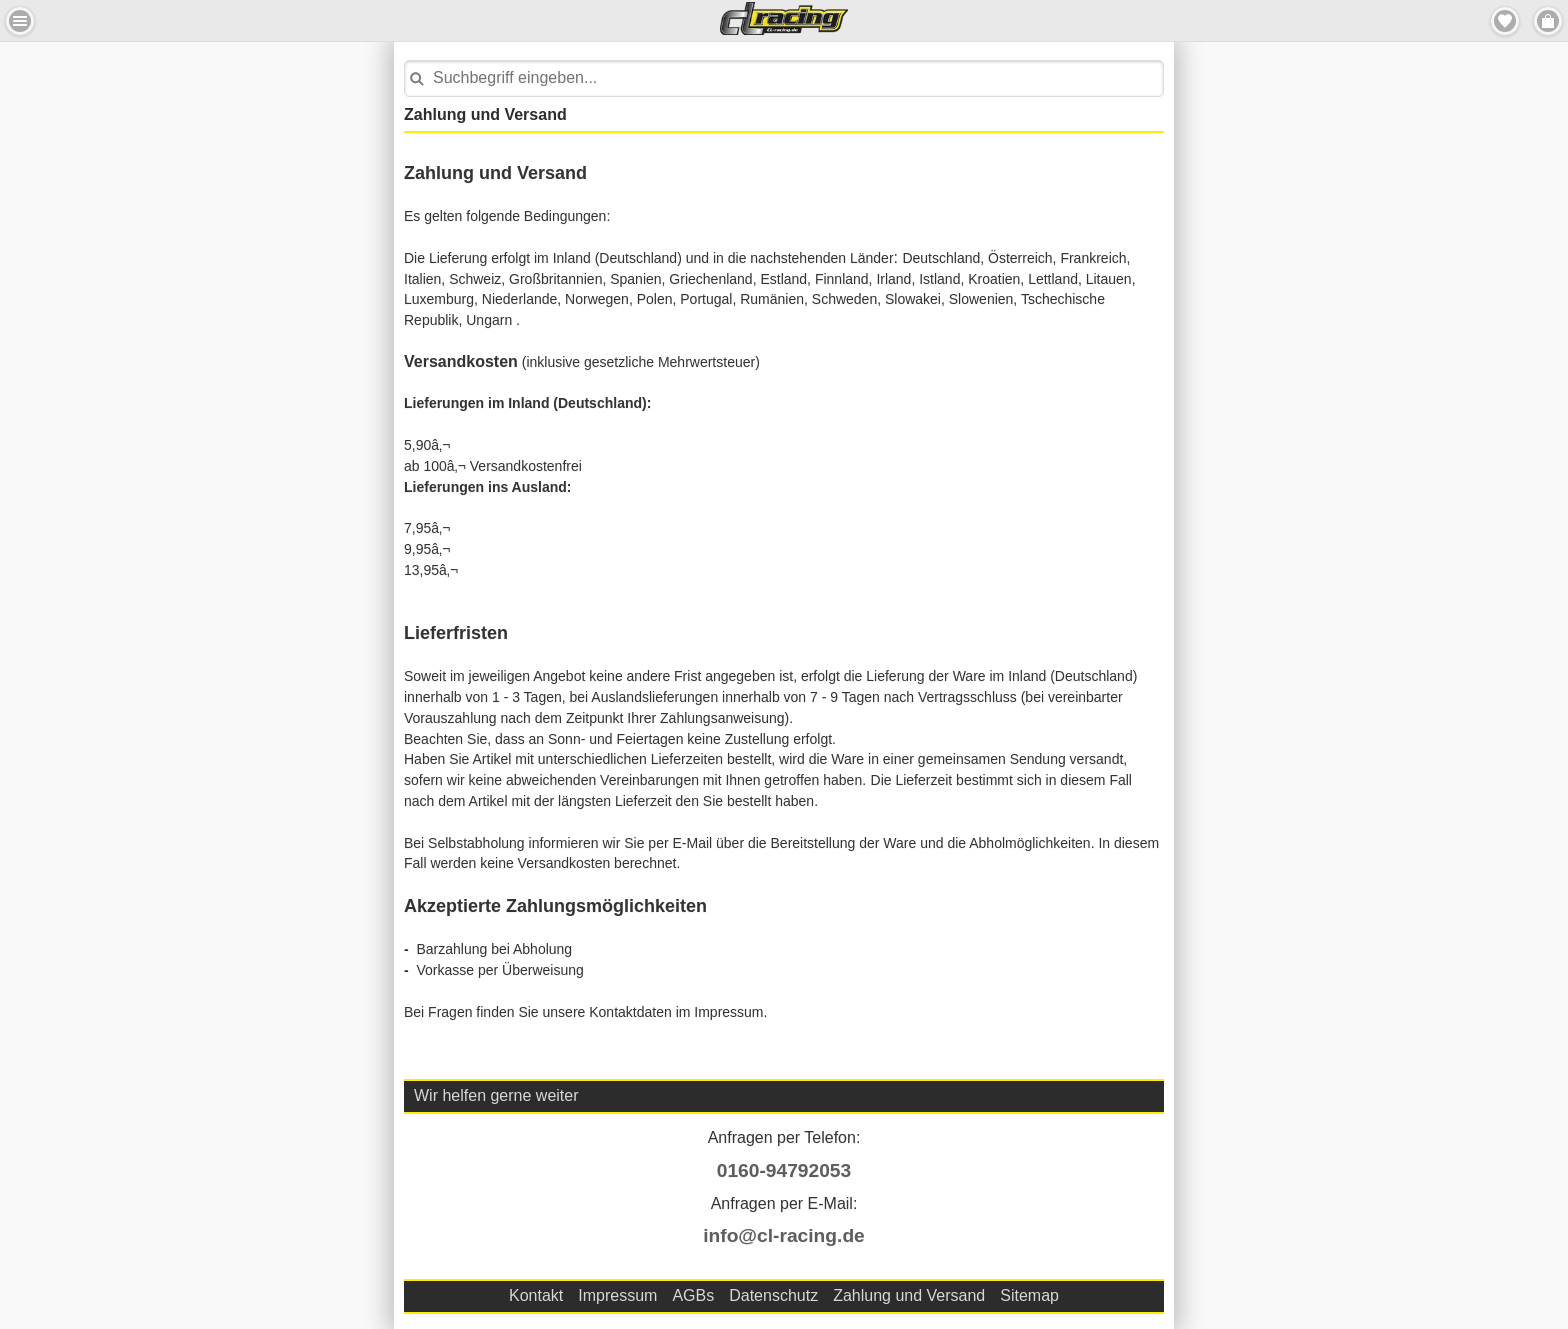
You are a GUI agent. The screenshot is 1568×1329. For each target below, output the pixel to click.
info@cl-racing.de (784, 1235)
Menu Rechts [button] (1548, 21)
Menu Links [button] (20, 21)
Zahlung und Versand (909, 1295)
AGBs (693, 1295)
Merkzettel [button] (1505, 21)
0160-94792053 (784, 1170)
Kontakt (536, 1295)
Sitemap (1029, 1295)
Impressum (617, 1295)
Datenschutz (773, 1295)
